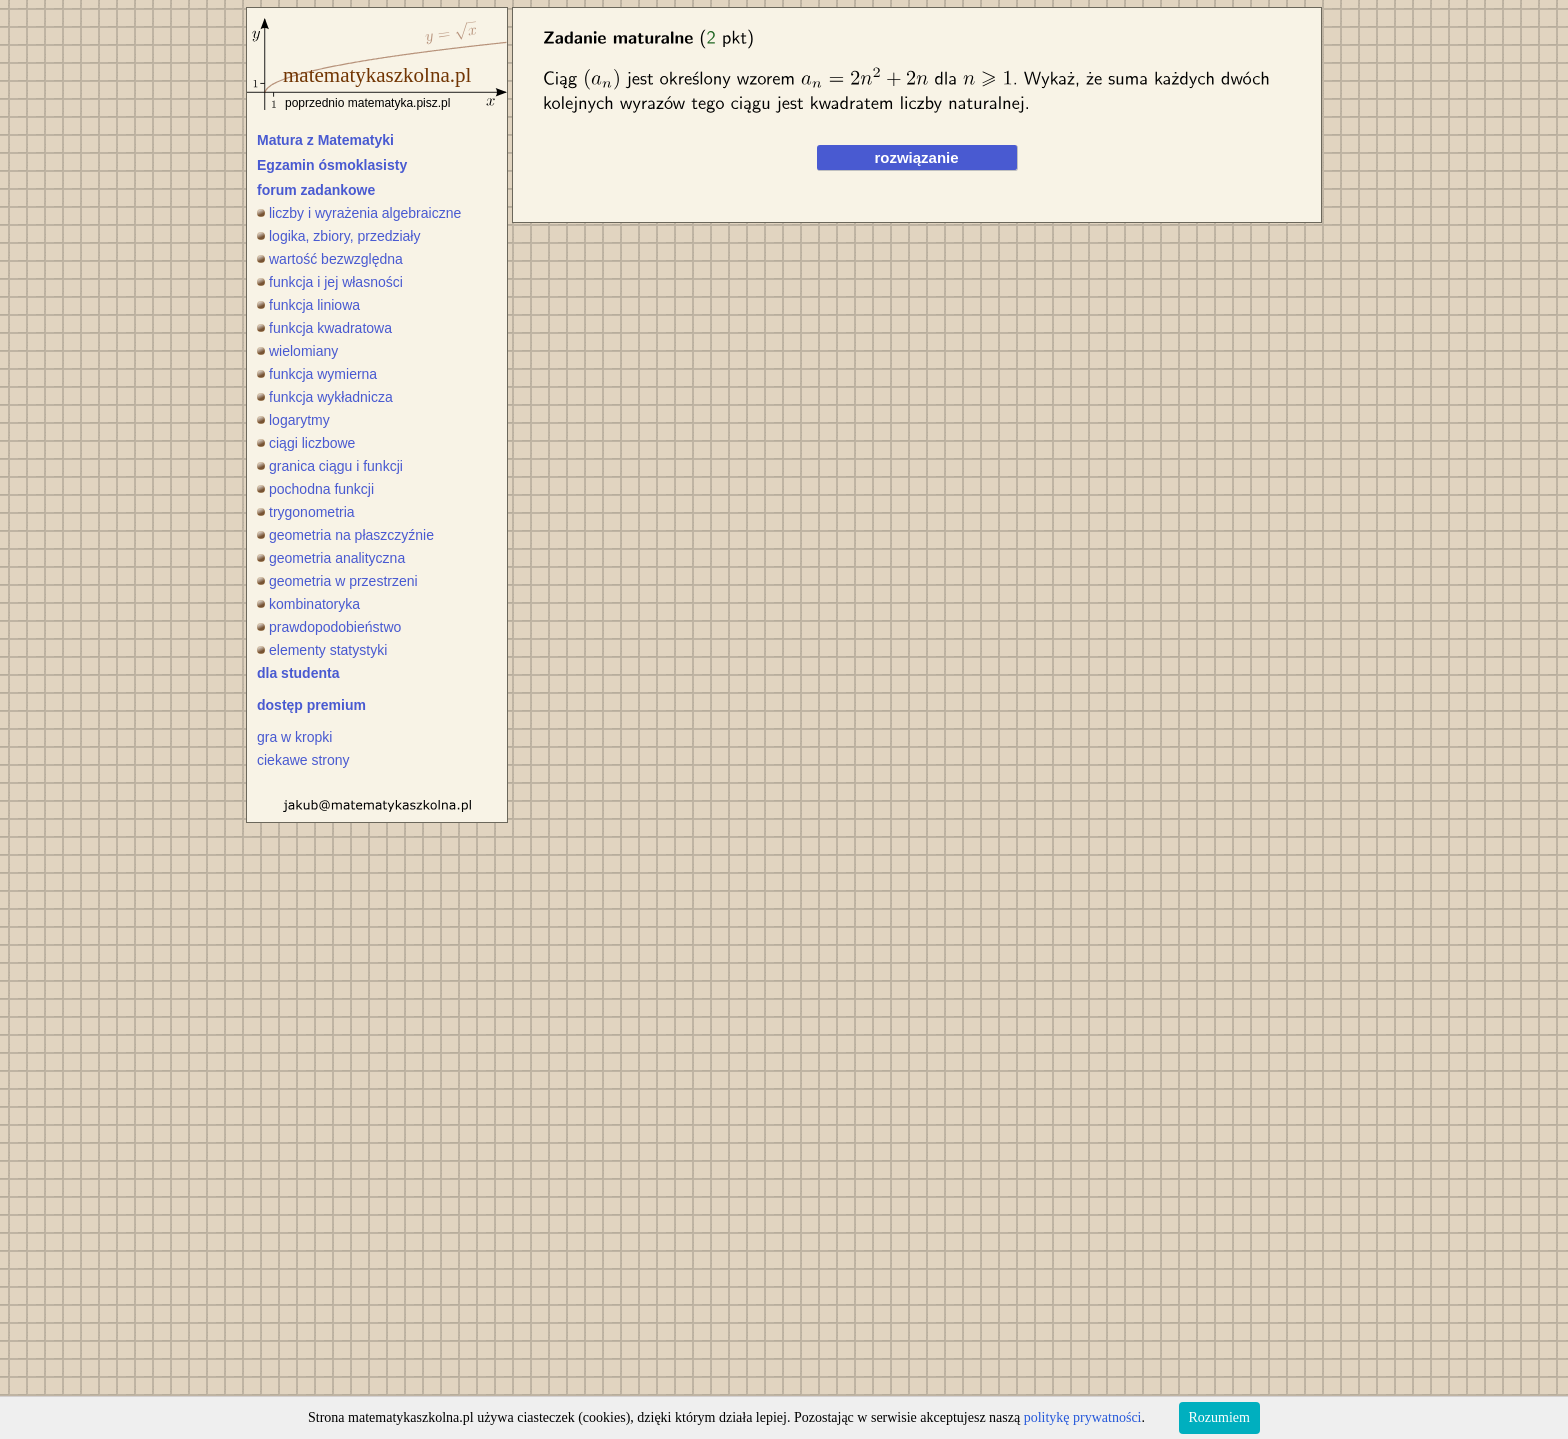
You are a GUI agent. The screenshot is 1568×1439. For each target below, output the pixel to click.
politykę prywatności (1083, 1417)
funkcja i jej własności (330, 282)
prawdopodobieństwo (329, 627)
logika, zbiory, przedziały (338, 236)
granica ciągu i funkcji (330, 466)
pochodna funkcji (315, 489)
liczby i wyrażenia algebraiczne (359, 213)
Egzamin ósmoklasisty (332, 165)
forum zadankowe (316, 190)
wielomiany (297, 351)
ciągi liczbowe (306, 443)
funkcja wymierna (317, 374)
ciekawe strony (303, 760)
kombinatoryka (308, 604)
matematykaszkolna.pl (377, 75)
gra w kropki (294, 737)
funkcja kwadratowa (324, 328)
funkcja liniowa (308, 305)
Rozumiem (1219, 1417)
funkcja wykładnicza (325, 397)
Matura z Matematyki (325, 140)
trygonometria (306, 512)
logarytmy (293, 420)
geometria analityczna (331, 558)
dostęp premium (311, 705)
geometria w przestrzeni (337, 581)
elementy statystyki (322, 650)
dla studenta (298, 673)
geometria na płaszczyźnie (345, 535)
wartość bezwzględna (330, 259)
